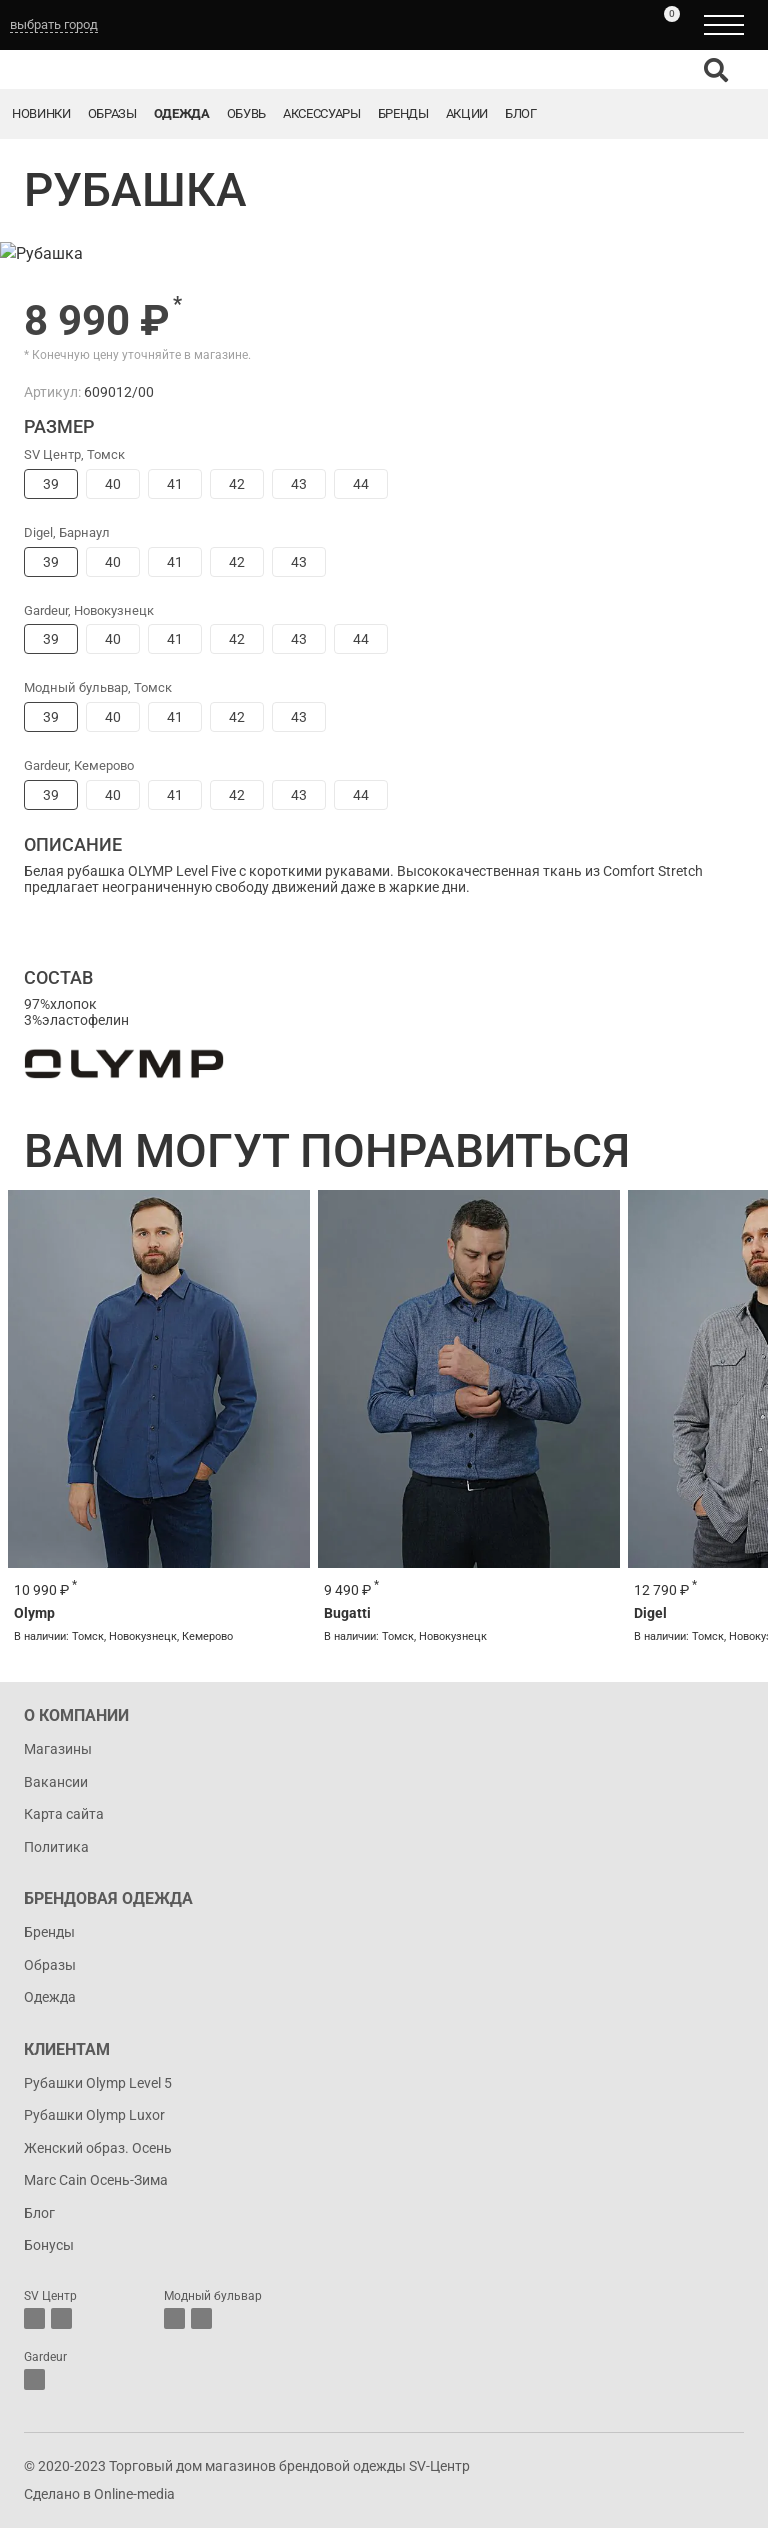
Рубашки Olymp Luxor (94, 2115)
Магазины (58, 1749)
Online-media (134, 2494)
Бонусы (49, 2245)
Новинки (41, 113)
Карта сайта (64, 1814)
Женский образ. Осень (98, 2148)
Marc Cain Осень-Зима (96, 2180)
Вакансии (56, 1782)
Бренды (403, 113)
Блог (521, 113)
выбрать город (54, 24)
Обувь (246, 113)
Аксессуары (322, 113)
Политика (56, 1847)
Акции (467, 113)
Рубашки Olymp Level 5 (98, 2083)
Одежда (182, 113)
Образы (112, 113)
